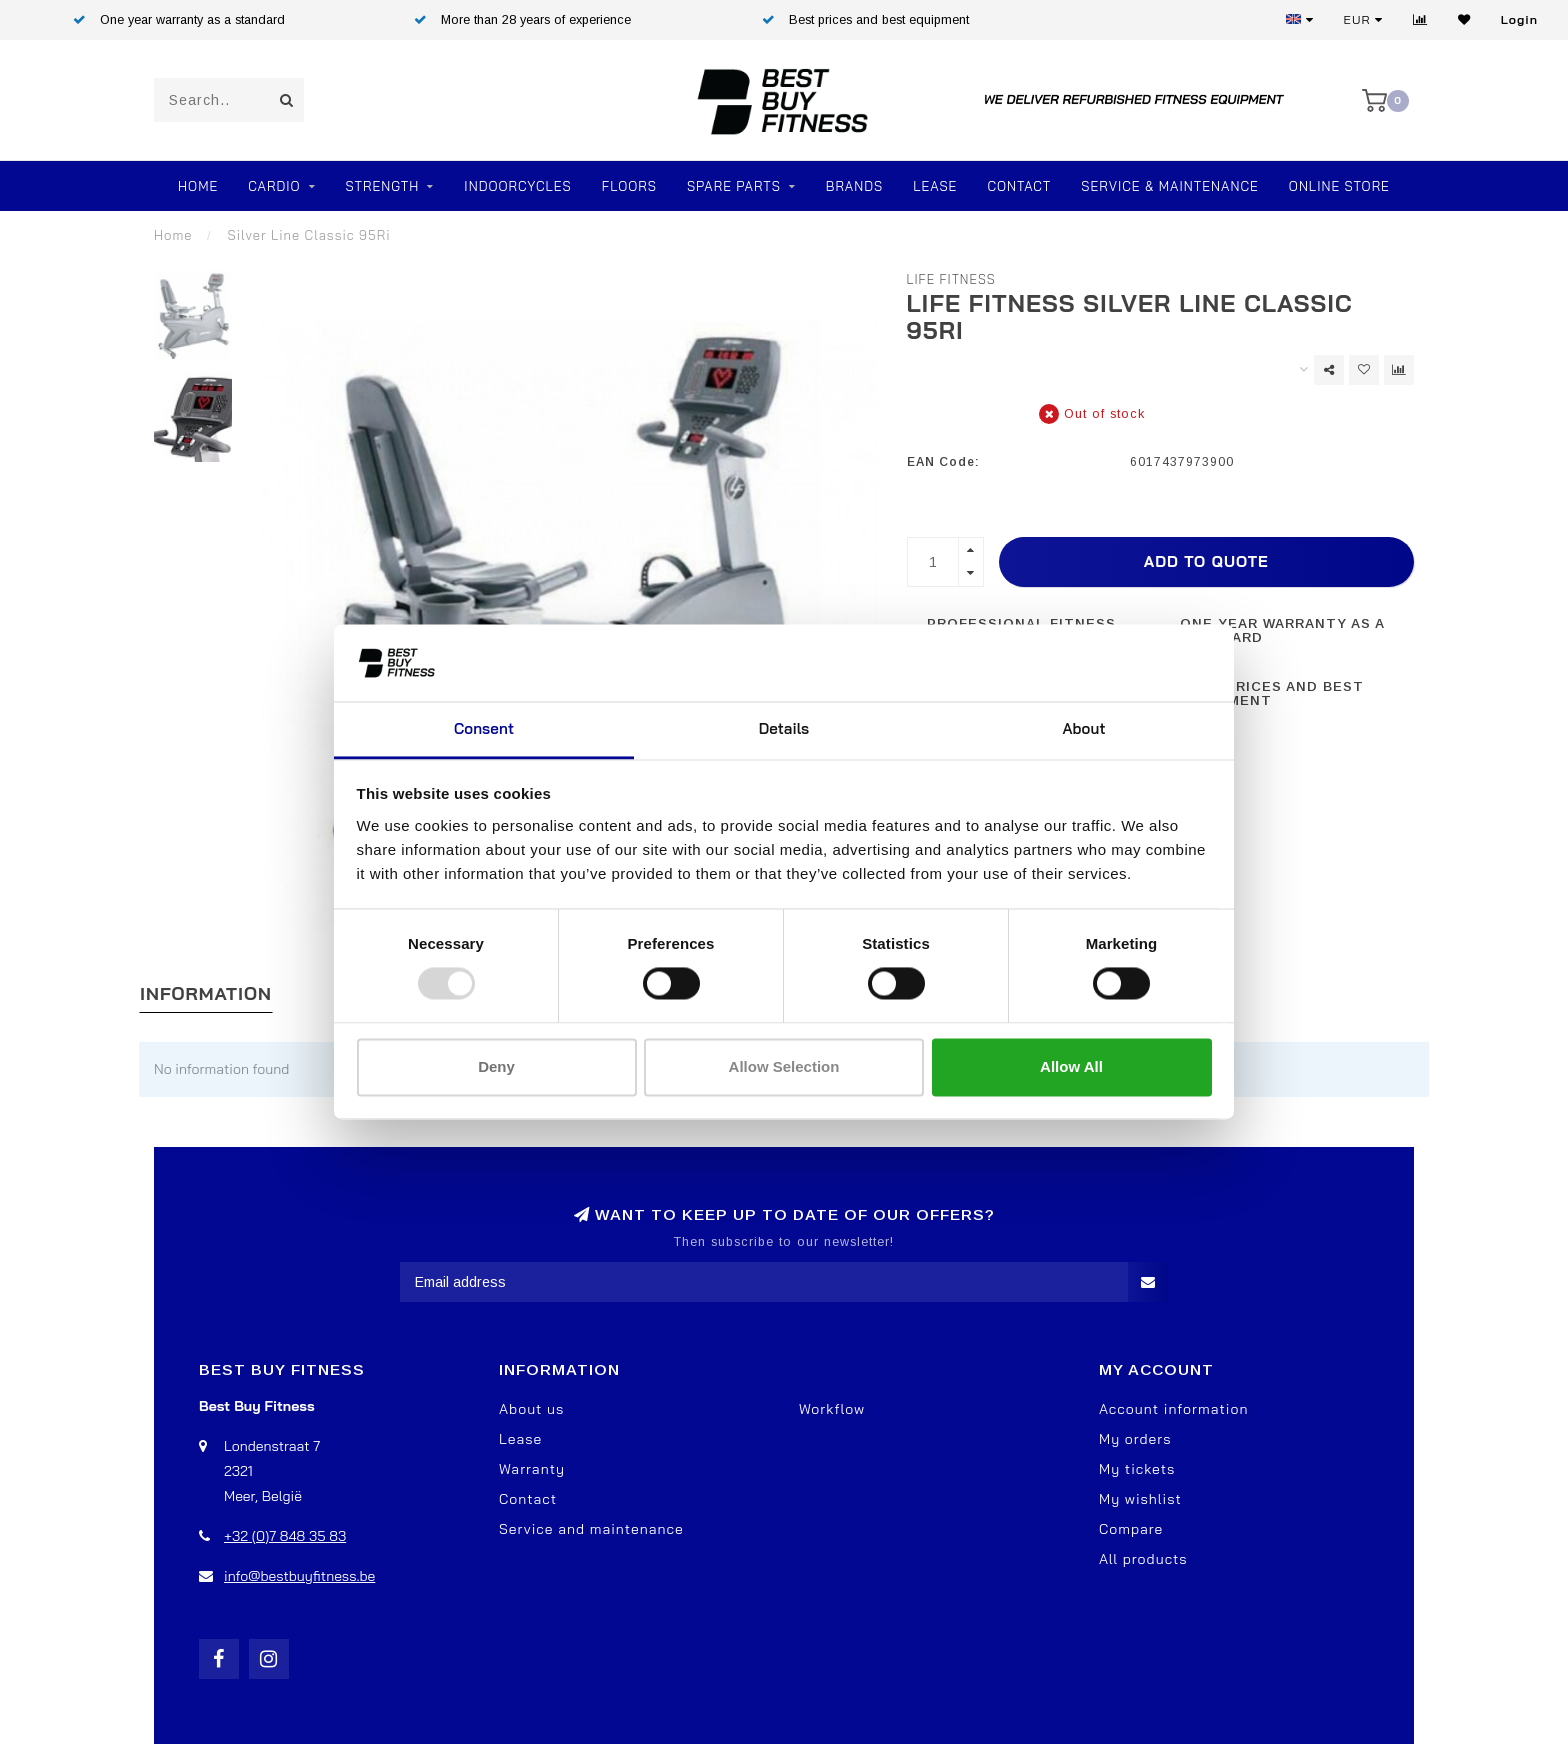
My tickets (1137, 1469)
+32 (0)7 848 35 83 (285, 1536)
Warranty (532, 1469)
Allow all (1071, 1066)
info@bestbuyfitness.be (299, 1576)
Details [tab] (784, 728)
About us (531, 1409)
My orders (1135, 1439)
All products (1143, 1559)
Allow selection (784, 1066)
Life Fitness (951, 279)
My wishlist (1140, 1499)
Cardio (274, 186)
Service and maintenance (591, 1529)
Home (198, 186)
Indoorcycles (517, 186)
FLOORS (629, 186)
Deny (496, 1066)
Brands (854, 186)
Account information (1173, 1409)
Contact (1019, 186)
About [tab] (1083, 728)
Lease (935, 186)
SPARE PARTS (734, 186)
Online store (1339, 186)
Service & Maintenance (1170, 186)
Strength (383, 186)
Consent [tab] (484, 728)
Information (206, 993)
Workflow (832, 1409)
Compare (1131, 1529)
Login (1519, 19)
